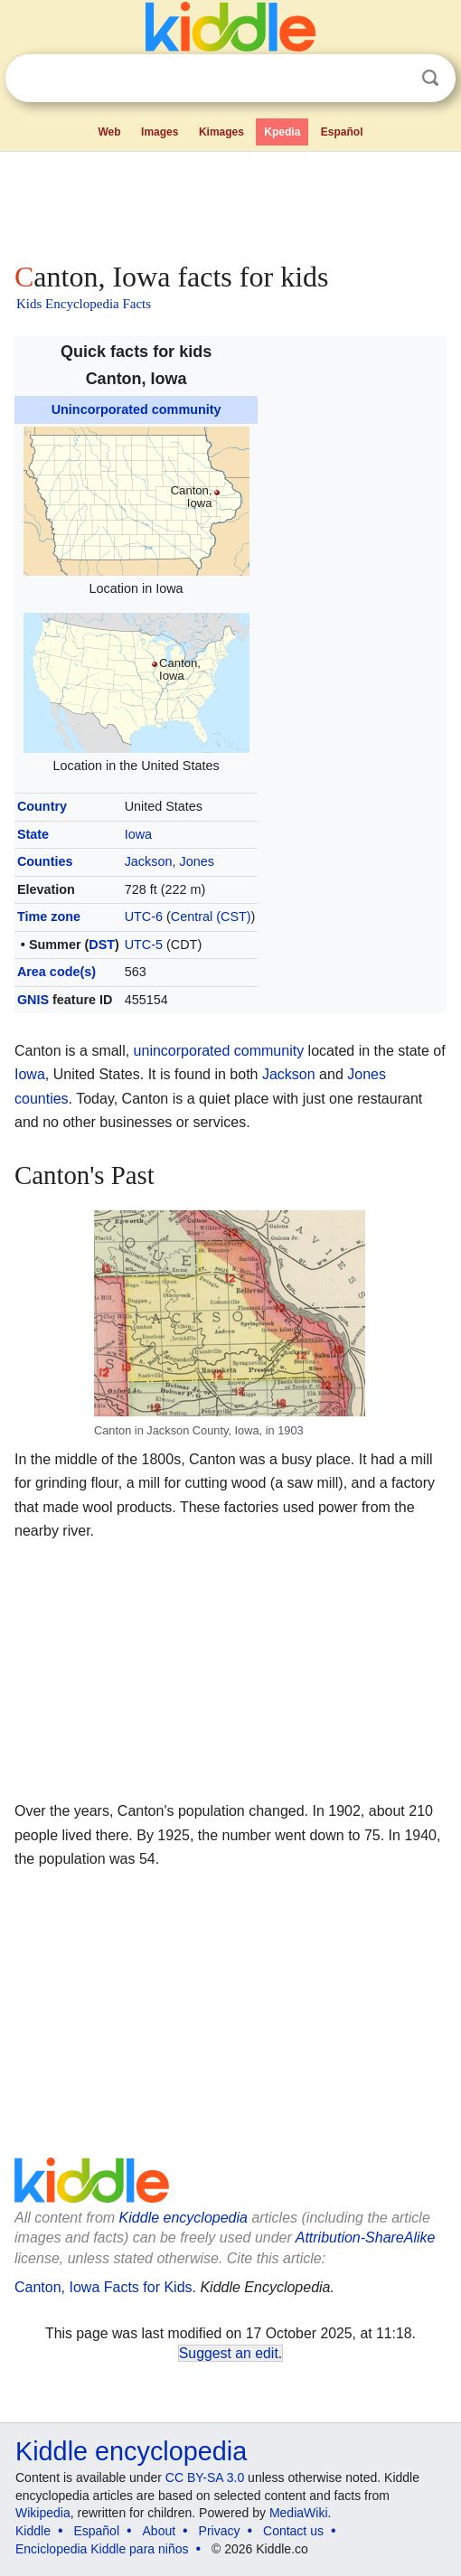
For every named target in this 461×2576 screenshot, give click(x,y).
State (33, 834)
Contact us (293, 2531)
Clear (393, 78)
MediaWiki (298, 2512)
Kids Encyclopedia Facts (83, 303)
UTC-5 (144, 944)
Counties (45, 861)
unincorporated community (219, 1050)
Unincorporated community (136, 409)
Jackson (149, 861)
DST (102, 944)
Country (42, 806)
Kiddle (33, 2531)
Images (159, 132)
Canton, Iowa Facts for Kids (103, 2287)
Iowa (138, 834)
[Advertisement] (230, 202)
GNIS (33, 999)
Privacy (219, 2531)
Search (430, 78)
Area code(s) (56, 971)
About (159, 2531)
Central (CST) (211, 916)
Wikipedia (43, 2512)
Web (109, 132)
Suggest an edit (228, 2353)
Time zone (48, 916)
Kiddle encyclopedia (183, 2217)
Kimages (221, 132)
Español (342, 132)
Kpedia (282, 132)
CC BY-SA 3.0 (204, 2477)
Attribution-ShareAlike (366, 2237)
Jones (196, 861)
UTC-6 (144, 916)
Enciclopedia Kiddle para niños (101, 2549)
